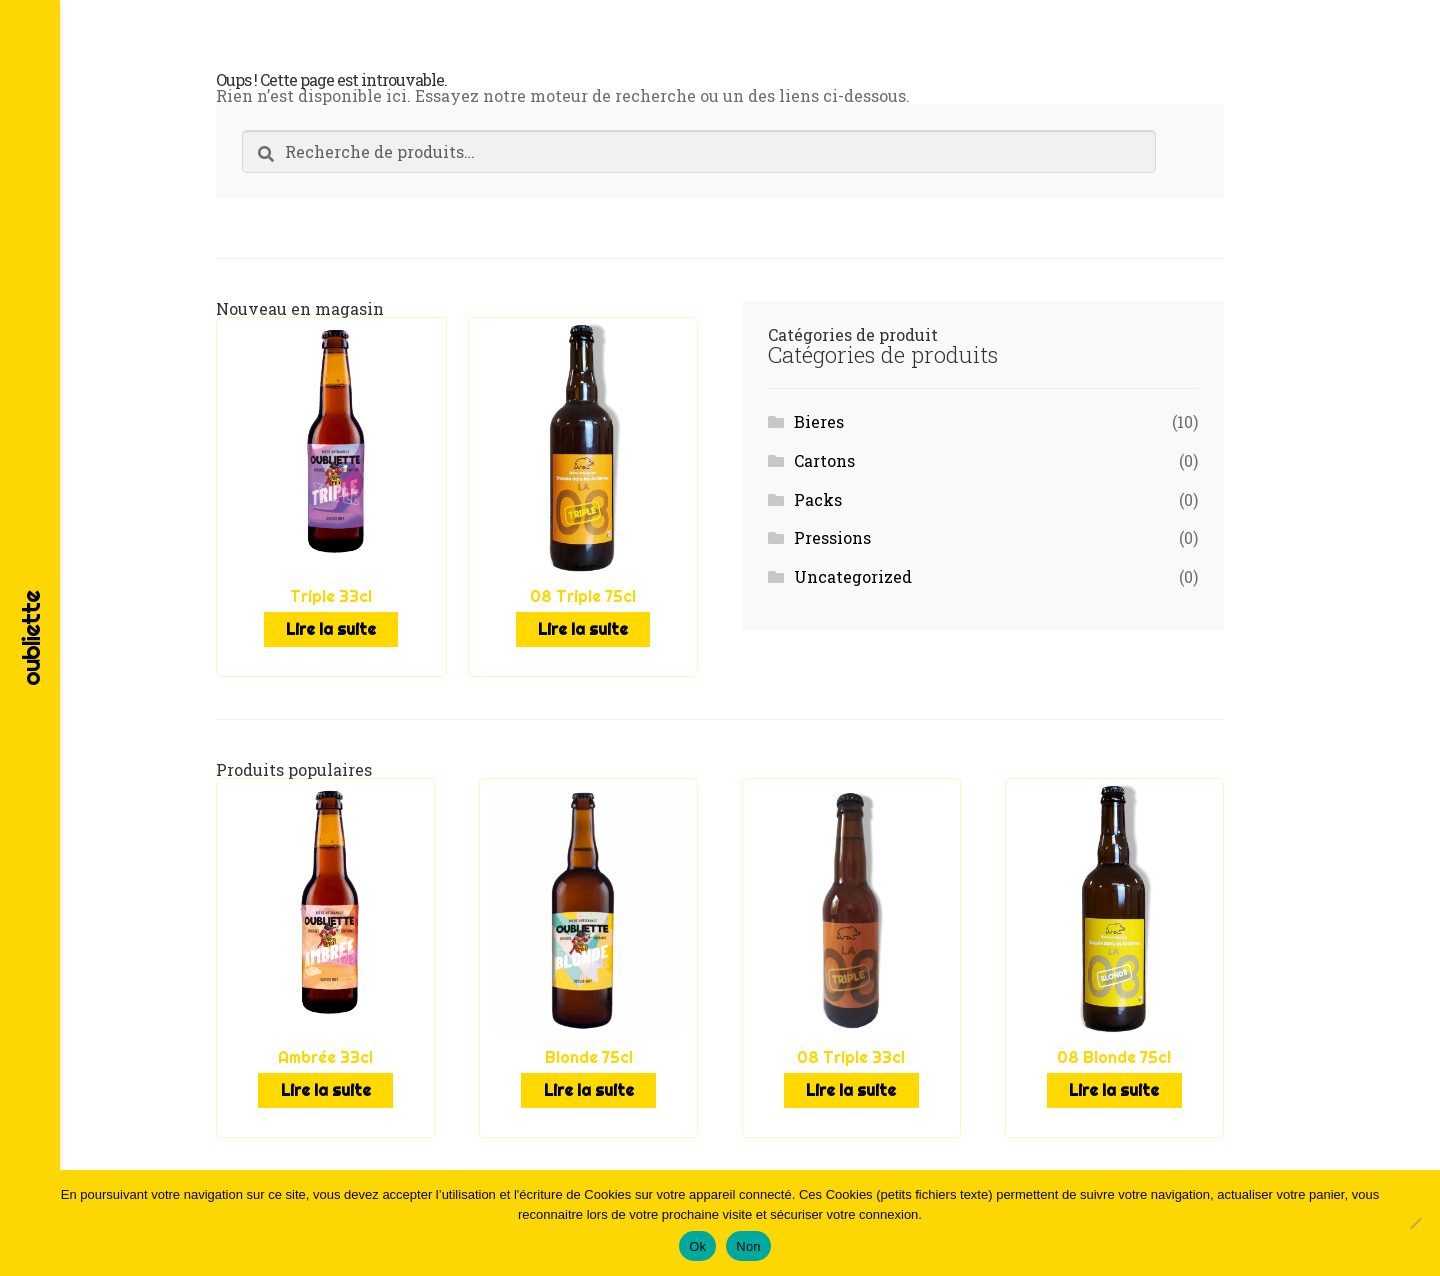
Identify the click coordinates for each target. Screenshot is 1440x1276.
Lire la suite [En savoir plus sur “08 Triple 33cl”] (851, 1085)
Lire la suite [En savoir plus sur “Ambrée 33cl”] (325, 1085)
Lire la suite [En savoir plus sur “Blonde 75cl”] (588, 1085)
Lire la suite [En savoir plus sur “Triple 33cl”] (331, 628)
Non (748, 1246)
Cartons (824, 460)
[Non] (1415, 1223)
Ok (697, 1246)
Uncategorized (853, 576)
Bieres (819, 421)
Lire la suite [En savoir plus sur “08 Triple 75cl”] (582, 628)
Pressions (832, 537)
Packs (818, 499)
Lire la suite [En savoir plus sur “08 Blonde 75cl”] (1114, 1085)
